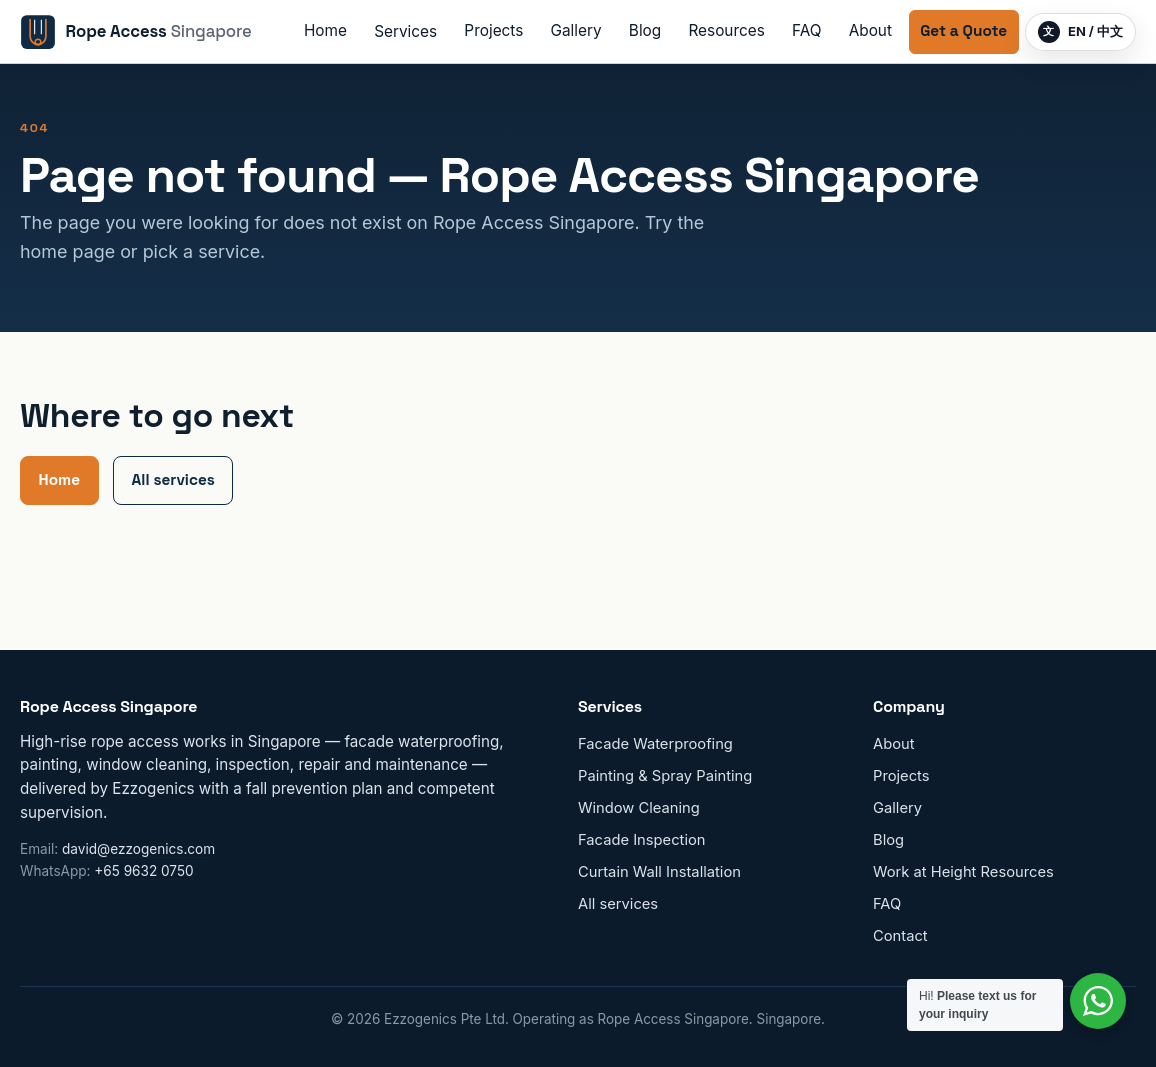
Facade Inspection (641, 840)
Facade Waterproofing (655, 744)
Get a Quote (963, 30)
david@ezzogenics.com (138, 849)
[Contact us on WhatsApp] (1098, 1001)
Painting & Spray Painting (665, 776)
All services (173, 479)
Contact (900, 936)
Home (325, 30)
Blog (645, 30)
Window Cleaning (639, 808)
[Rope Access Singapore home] (136, 32)
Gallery (576, 30)
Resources (726, 30)
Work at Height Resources (963, 872)
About (870, 30)
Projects (493, 30)
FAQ (807, 30)
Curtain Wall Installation (659, 872)
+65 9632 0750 (143, 871)
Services (405, 31)
